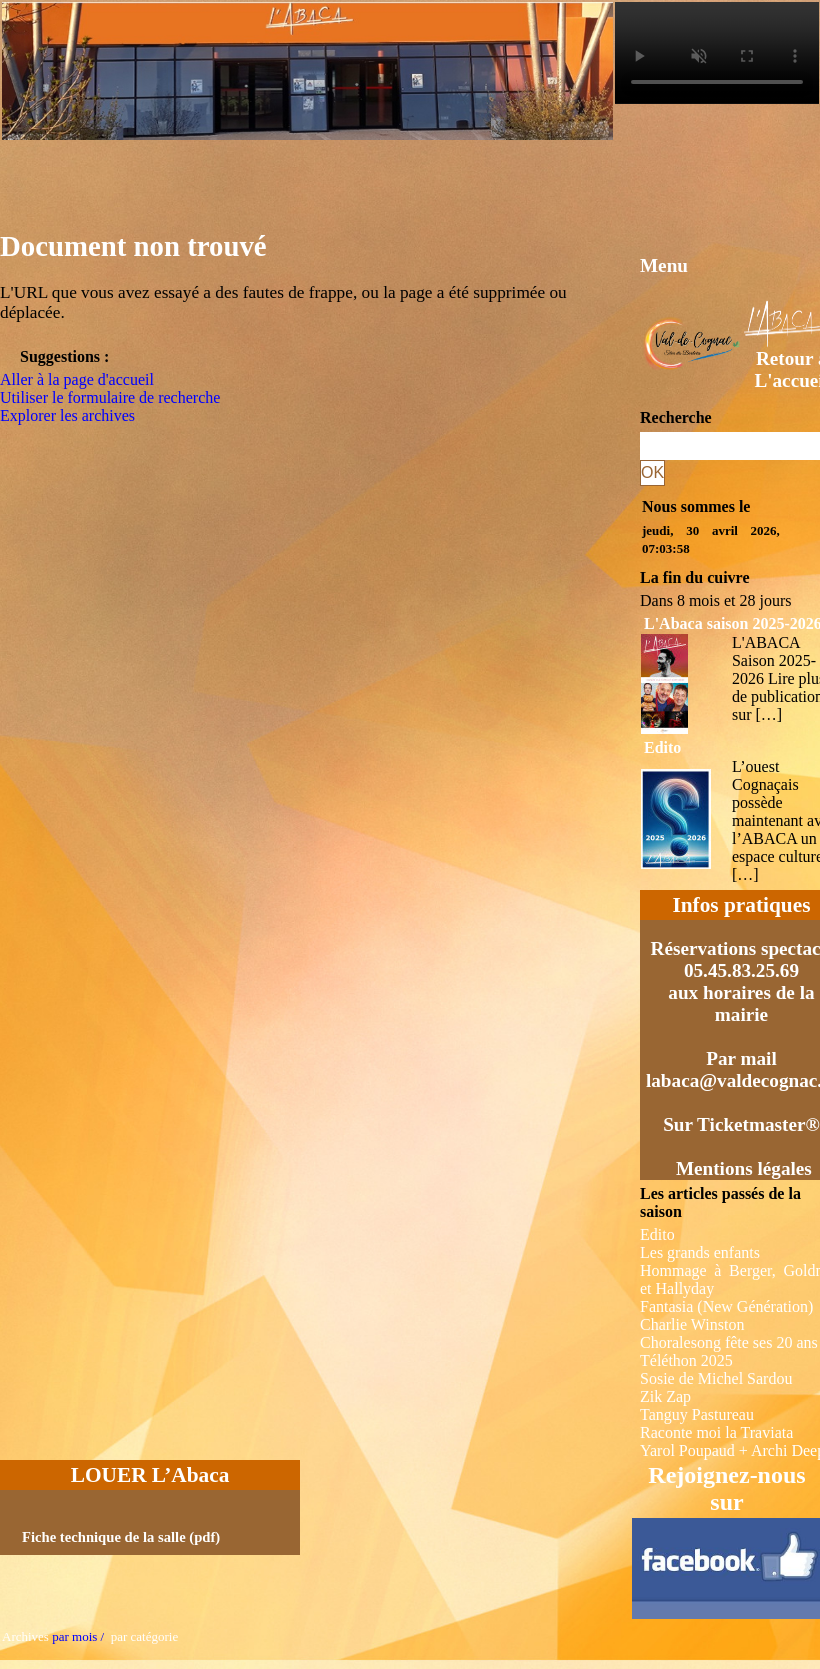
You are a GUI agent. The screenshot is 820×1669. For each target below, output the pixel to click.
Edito (662, 747)
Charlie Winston (692, 1324)
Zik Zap (665, 1396)
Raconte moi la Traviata (716, 1432)
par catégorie (141, 1636)
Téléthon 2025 (686, 1360)
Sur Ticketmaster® (741, 1124)
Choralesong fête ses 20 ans (729, 1342)
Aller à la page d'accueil (77, 379)
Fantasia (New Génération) (726, 1306)
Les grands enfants (700, 1252)
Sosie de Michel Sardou (716, 1378)
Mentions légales (744, 1168)
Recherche (676, 417)
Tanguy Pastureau (697, 1414)
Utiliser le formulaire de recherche (110, 397)
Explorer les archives (67, 415)
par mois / (78, 1636)
